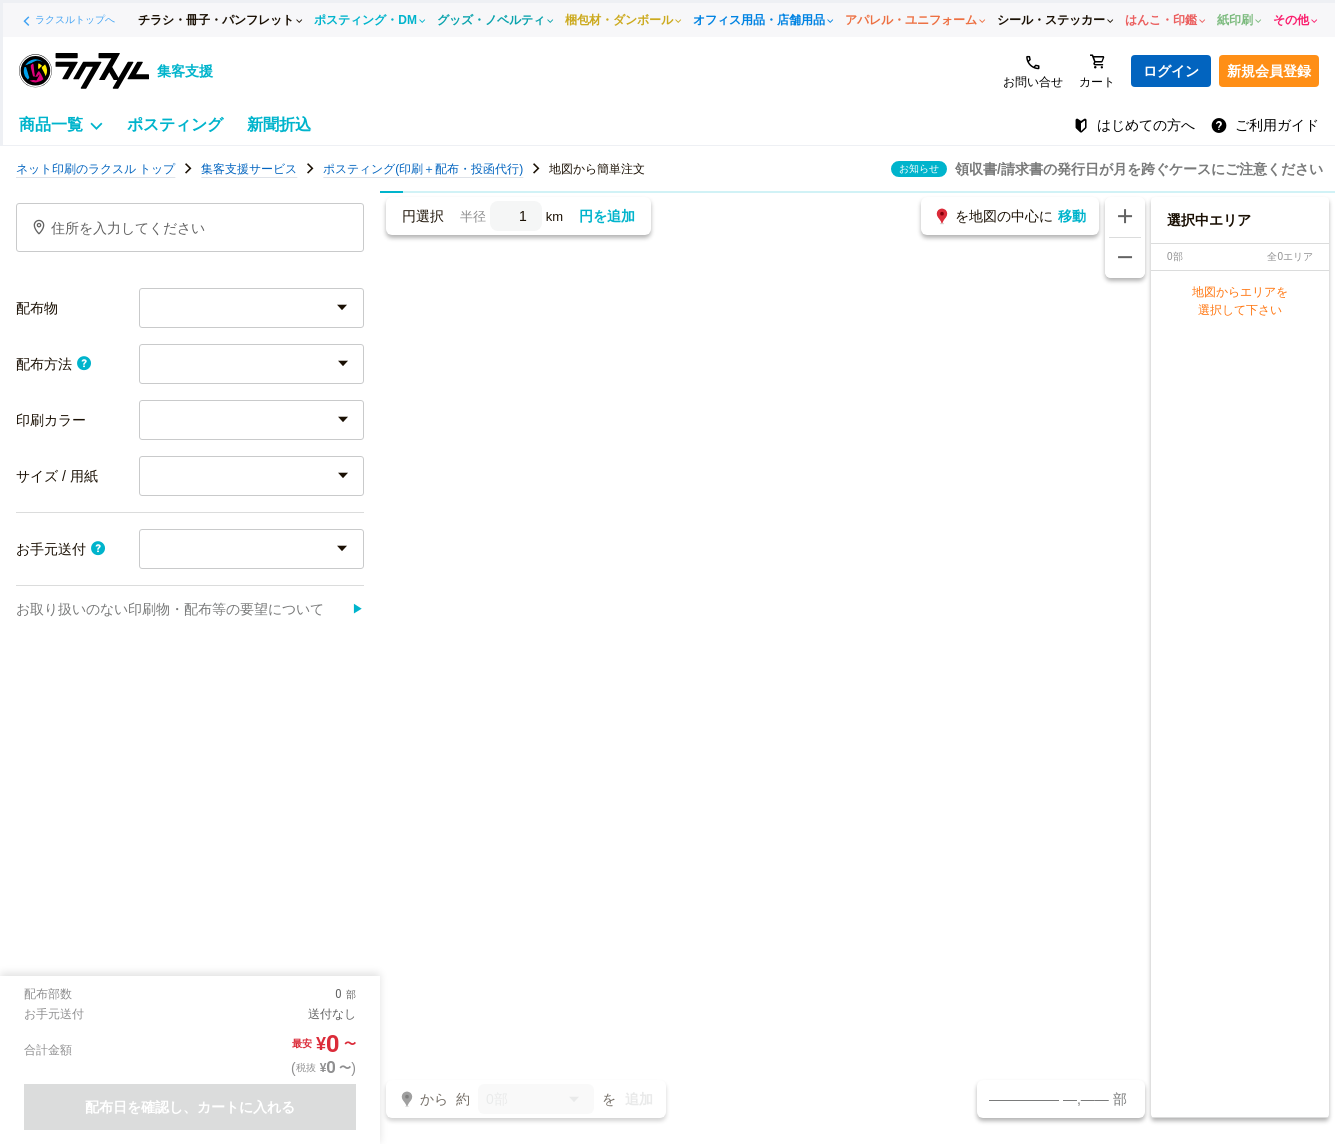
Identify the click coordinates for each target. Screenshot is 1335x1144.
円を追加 (607, 216)
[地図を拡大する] (1125, 217)
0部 (536, 1100)
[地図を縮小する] (1125, 258)
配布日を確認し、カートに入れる (190, 1107)
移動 (1072, 216)
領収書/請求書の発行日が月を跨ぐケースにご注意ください (1139, 169)
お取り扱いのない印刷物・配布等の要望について (190, 609)
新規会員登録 (1269, 71)
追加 (639, 1099)
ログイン (1171, 71)
